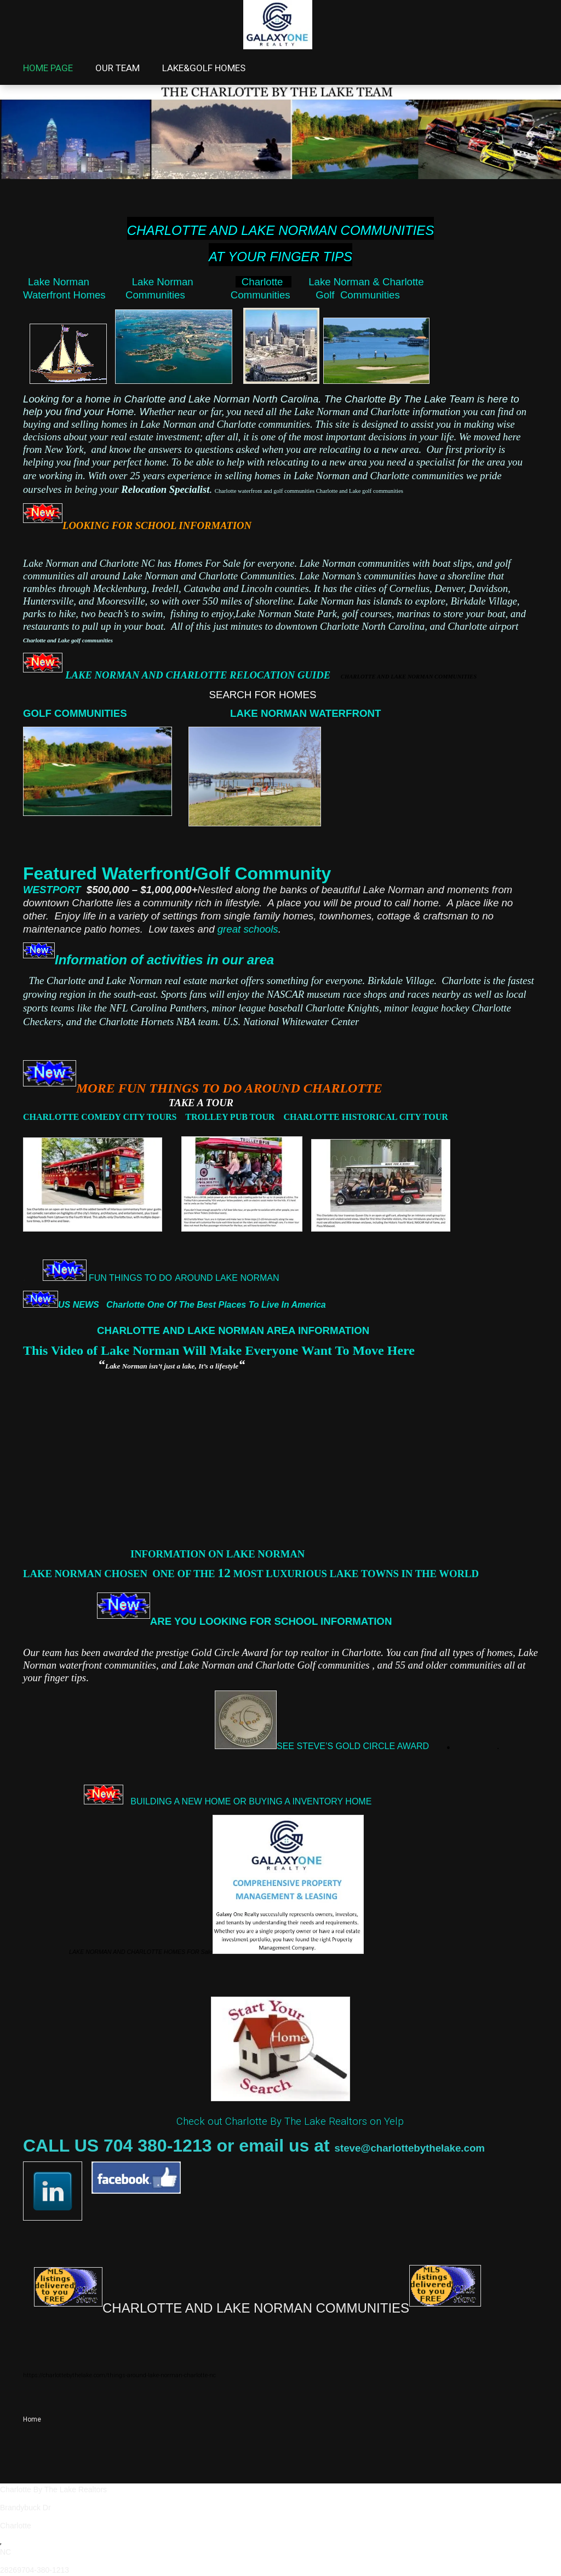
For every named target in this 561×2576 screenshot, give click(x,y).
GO (31, 713)
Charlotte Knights (342, 1008)
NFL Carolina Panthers (158, 1008)
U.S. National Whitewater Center (293, 1021)
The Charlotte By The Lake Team (399, 399)
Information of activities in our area (164, 959)
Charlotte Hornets (136, 1021)
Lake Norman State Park (286, 613)
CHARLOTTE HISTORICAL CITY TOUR (366, 1117)
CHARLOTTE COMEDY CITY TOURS (104, 1117)
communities (475, 1665)
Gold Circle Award (229, 1652)
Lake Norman (58, 282)
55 (399, 1665)
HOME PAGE (48, 67)
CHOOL (299, 1621)
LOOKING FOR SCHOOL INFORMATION (159, 525)
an (411, 1665)
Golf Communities (357, 295)
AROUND (194, 1278)
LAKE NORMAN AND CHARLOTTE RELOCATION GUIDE (271, 675)
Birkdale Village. (402, 980)
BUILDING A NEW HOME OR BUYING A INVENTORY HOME (250, 1801)
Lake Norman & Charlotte (367, 282)
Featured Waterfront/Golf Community (177, 873)
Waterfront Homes (74, 295)
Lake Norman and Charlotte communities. (226, 424)
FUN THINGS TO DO (129, 1278)
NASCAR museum (303, 994)
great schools (247, 929)
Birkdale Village (483, 601)
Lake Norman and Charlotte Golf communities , (278, 1665)
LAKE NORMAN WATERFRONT (307, 713)
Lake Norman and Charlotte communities (380, 475)
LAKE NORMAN (246, 1278)
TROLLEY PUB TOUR (229, 1117)
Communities (175, 295)
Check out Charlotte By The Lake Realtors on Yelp (290, 2121)
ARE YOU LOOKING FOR (210, 1621)
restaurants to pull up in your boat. (94, 626)
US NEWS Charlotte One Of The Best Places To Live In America (195, 1304)
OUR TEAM (117, 67)
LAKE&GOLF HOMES (203, 67)
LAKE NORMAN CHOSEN (86, 1573)
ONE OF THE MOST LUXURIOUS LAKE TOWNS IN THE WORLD (315, 1573)
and (385, 1665)
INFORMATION (359, 1621)
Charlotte (264, 282)
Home (32, 2419)
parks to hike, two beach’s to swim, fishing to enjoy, (129, 613)
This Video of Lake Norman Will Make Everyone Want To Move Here (219, 1350)
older (435, 1665)
